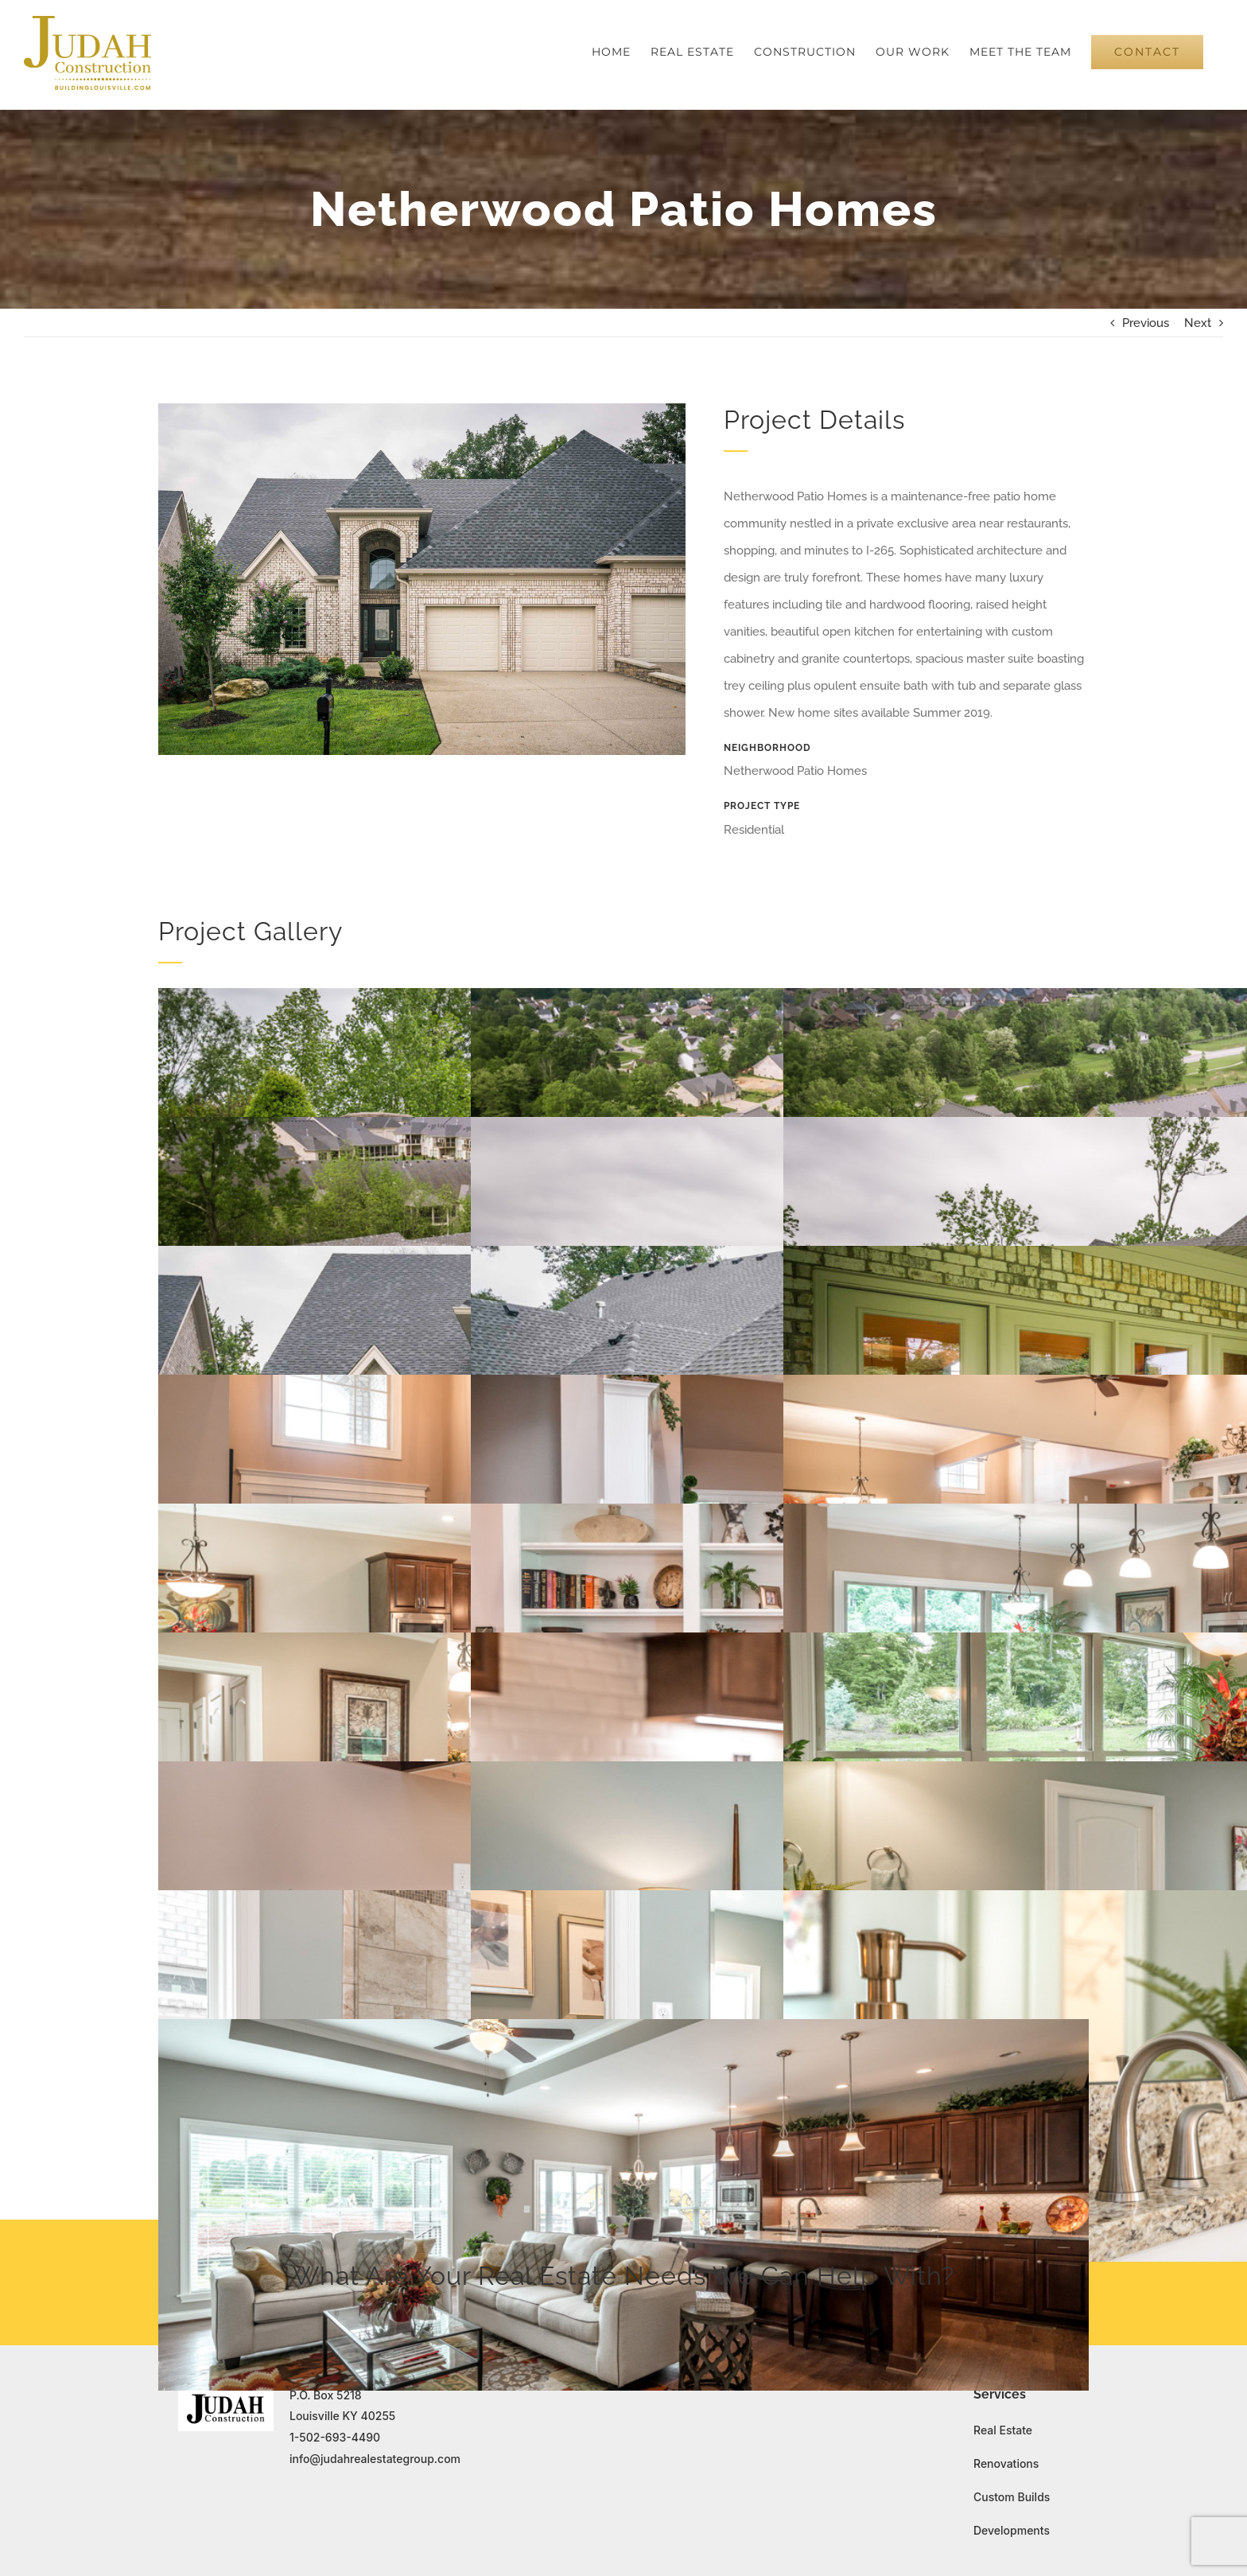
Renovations (1006, 2463)
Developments (1011, 2530)
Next (1197, 323)
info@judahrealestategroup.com (374, 2458)
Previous (1145, 323)
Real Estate (1002, 2430)
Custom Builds (1011, 2497)
